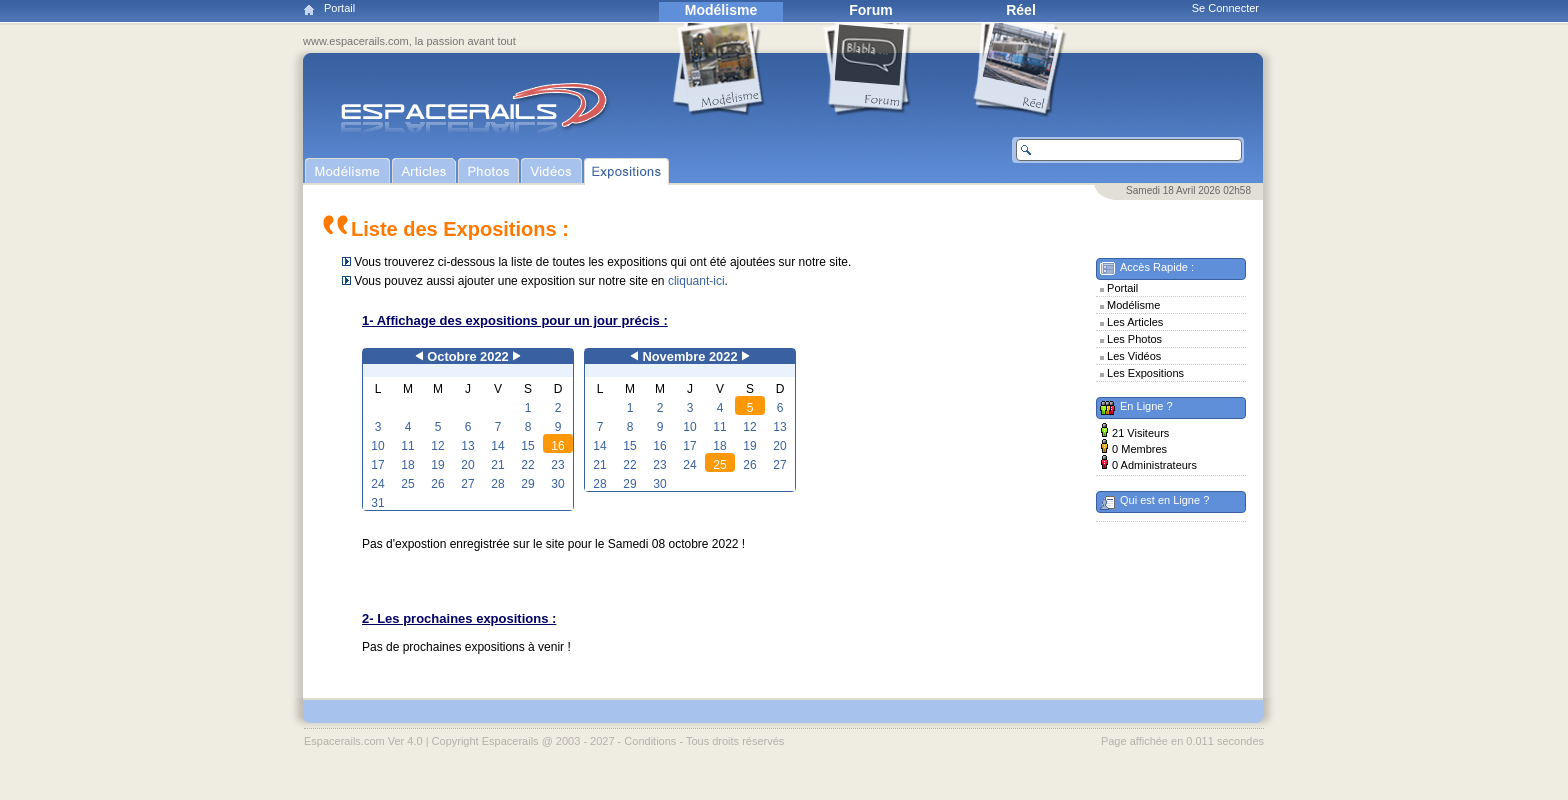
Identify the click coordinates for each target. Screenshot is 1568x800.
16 (557, 446)
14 (497, 446)
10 (377, 446)
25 (407, 484)
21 (497, 465)
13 (467, 446)
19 (437, 465)
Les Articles (1135, 322)
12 (437, 446)
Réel (1021, 10)
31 (377, 503)
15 (527, 446)
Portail (339, 8)
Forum (871, 10)
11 (407, 446)
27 (467, 484)
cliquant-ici (696, 281)
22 (527, 465)
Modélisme (721, 10)
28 (497, 484)
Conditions (650, 741)
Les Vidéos (1134, 356)
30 (557, 484)
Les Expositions (1145, 373)
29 (527, 484)
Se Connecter (1225, 8)
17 (377, 465)
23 (557, 465)
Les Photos (1134, 339)
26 (437, 484)
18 (407, 465)
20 (467, 465)
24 (377, 484)
